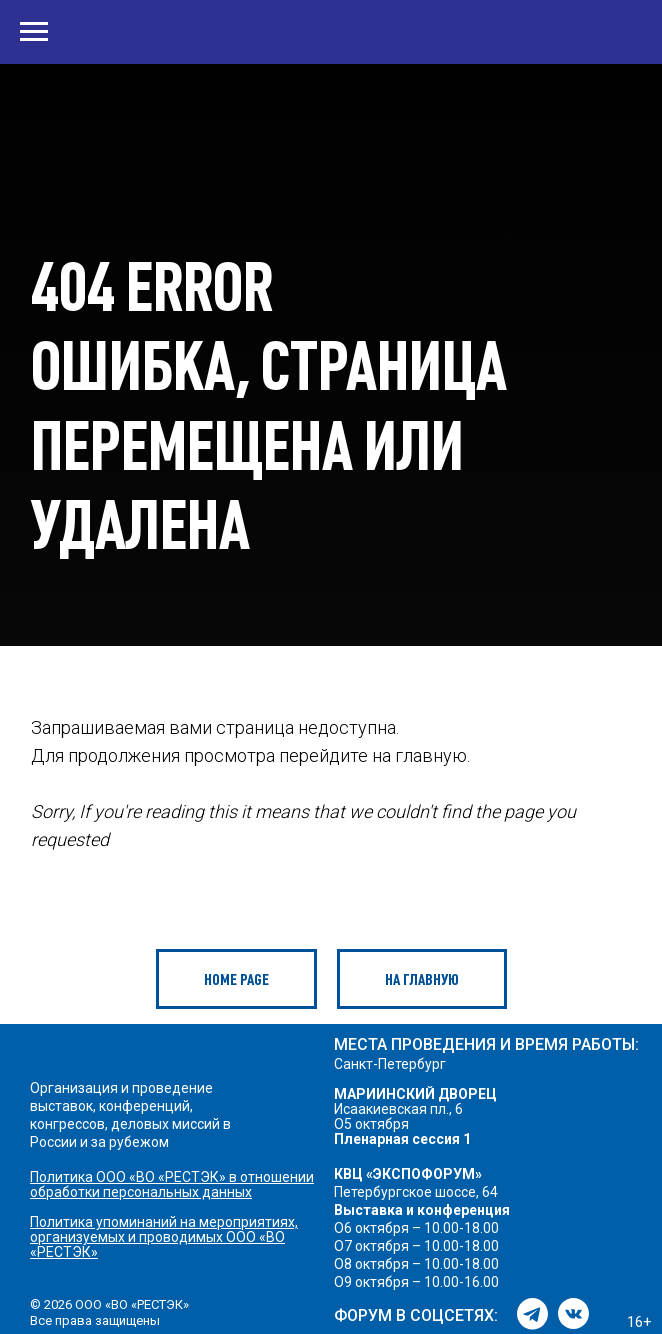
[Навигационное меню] (34, 32)
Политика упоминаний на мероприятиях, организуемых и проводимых (164, 1229)
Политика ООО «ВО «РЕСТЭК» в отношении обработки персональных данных (172, 1184)
